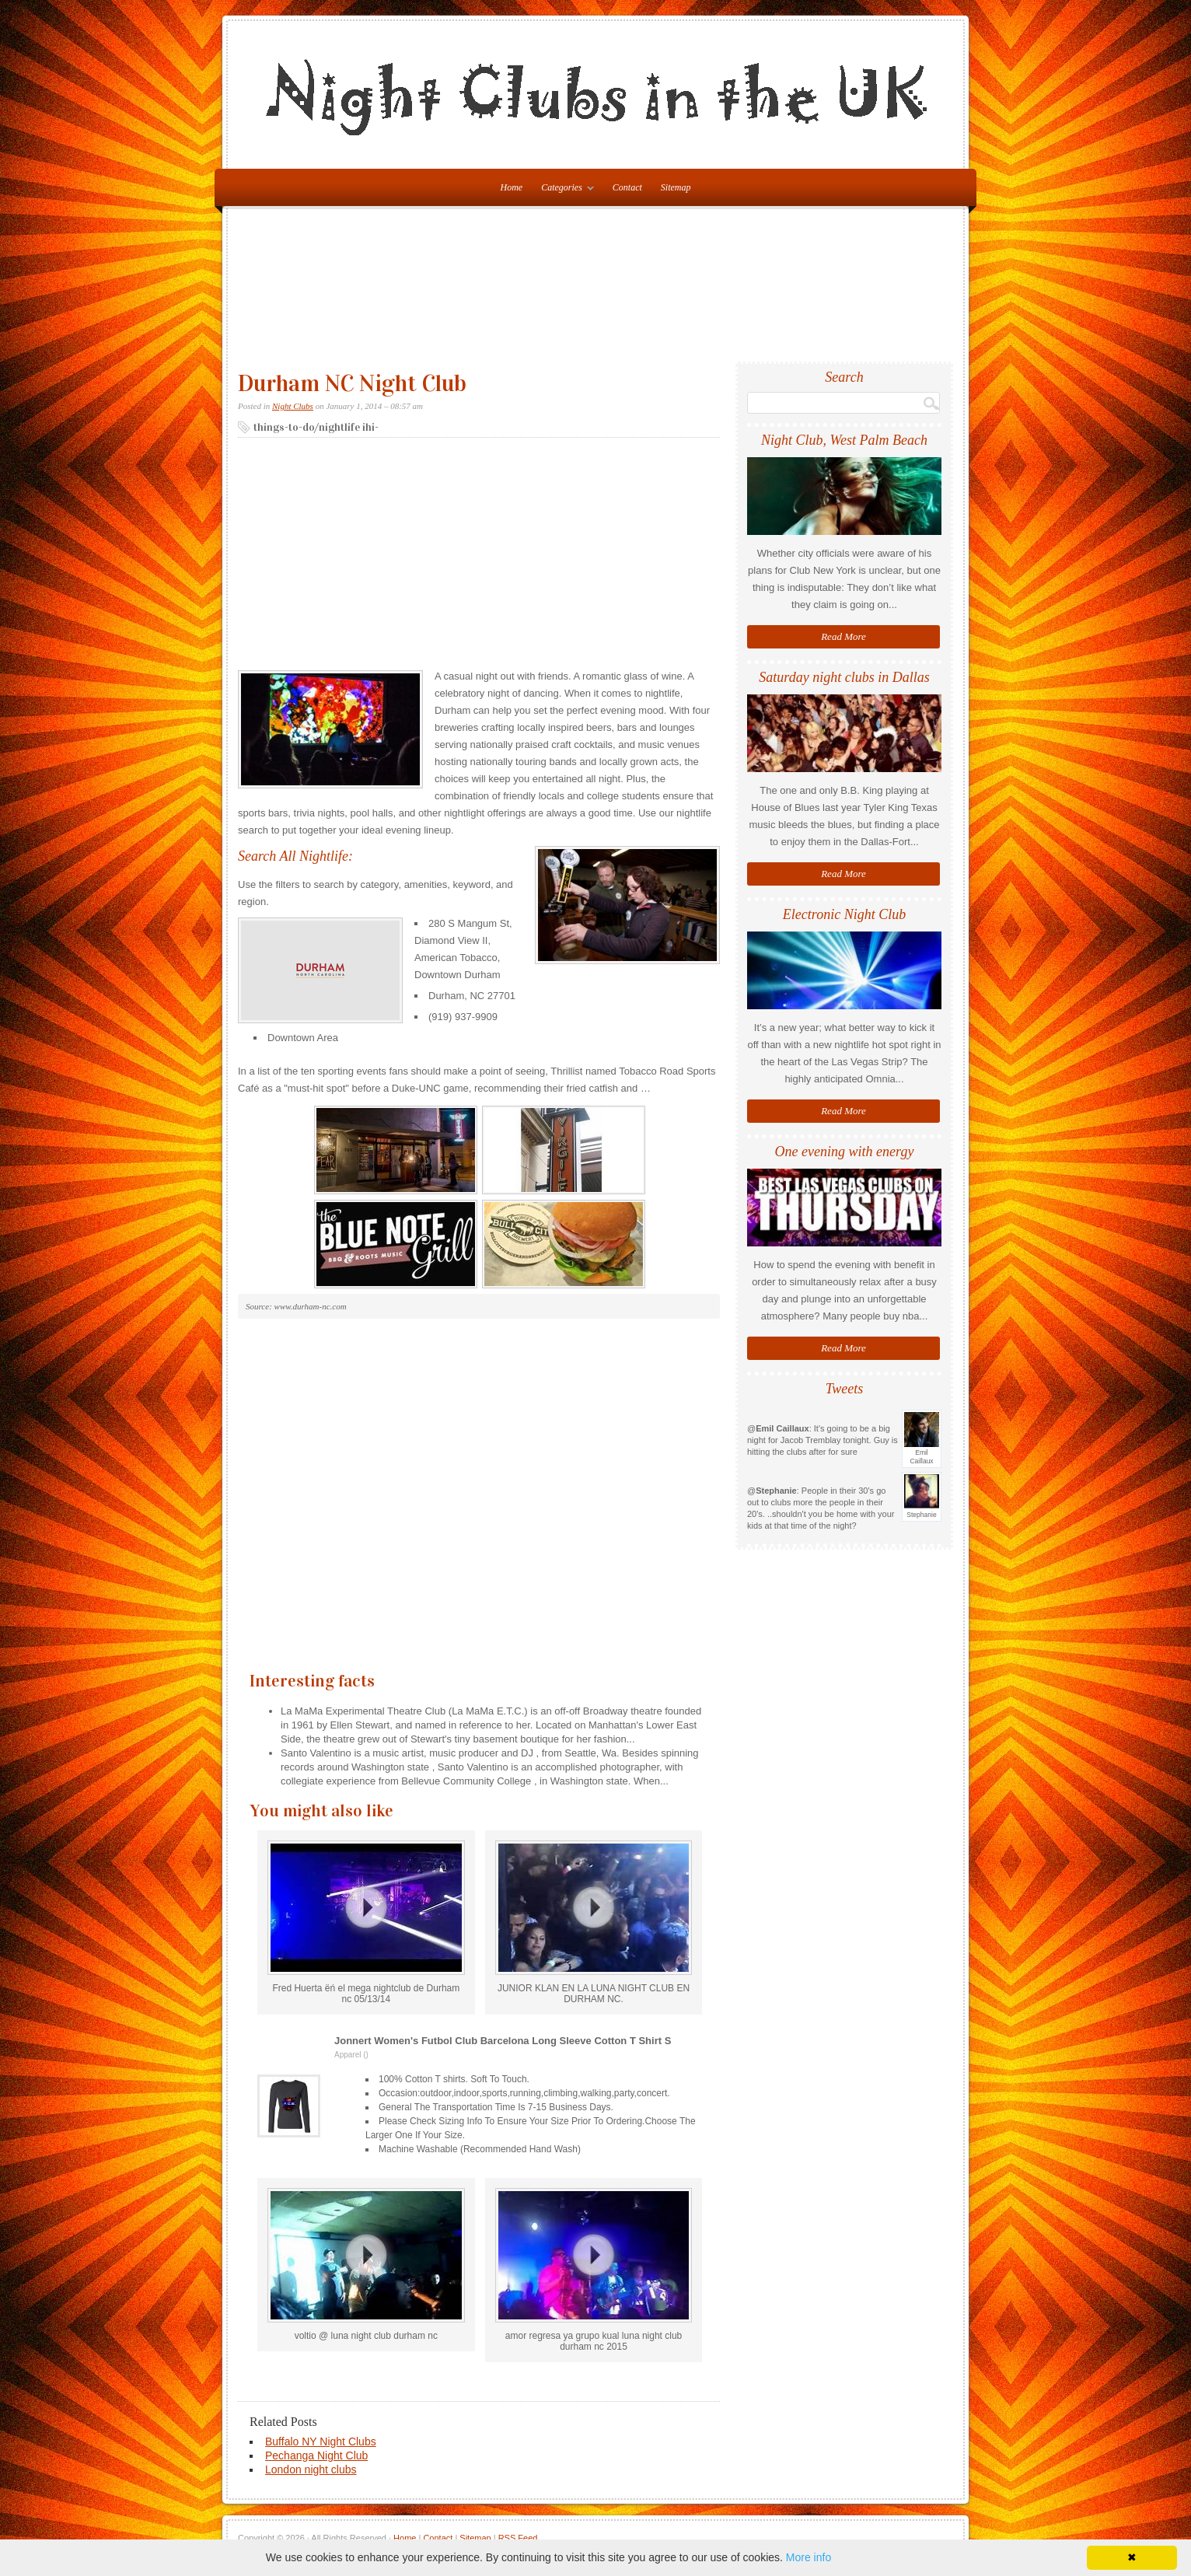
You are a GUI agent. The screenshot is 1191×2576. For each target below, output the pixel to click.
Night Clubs (292, 406)
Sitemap (676, 187)
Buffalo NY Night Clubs (320, 2441)
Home (404, 2538)
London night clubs (311, 2469)
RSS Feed (518, 2538)
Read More (843, 636)
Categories (563, 190)
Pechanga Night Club (316, 2455)
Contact (627, 187)
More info (808, 2557)
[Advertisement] (599, 292)
